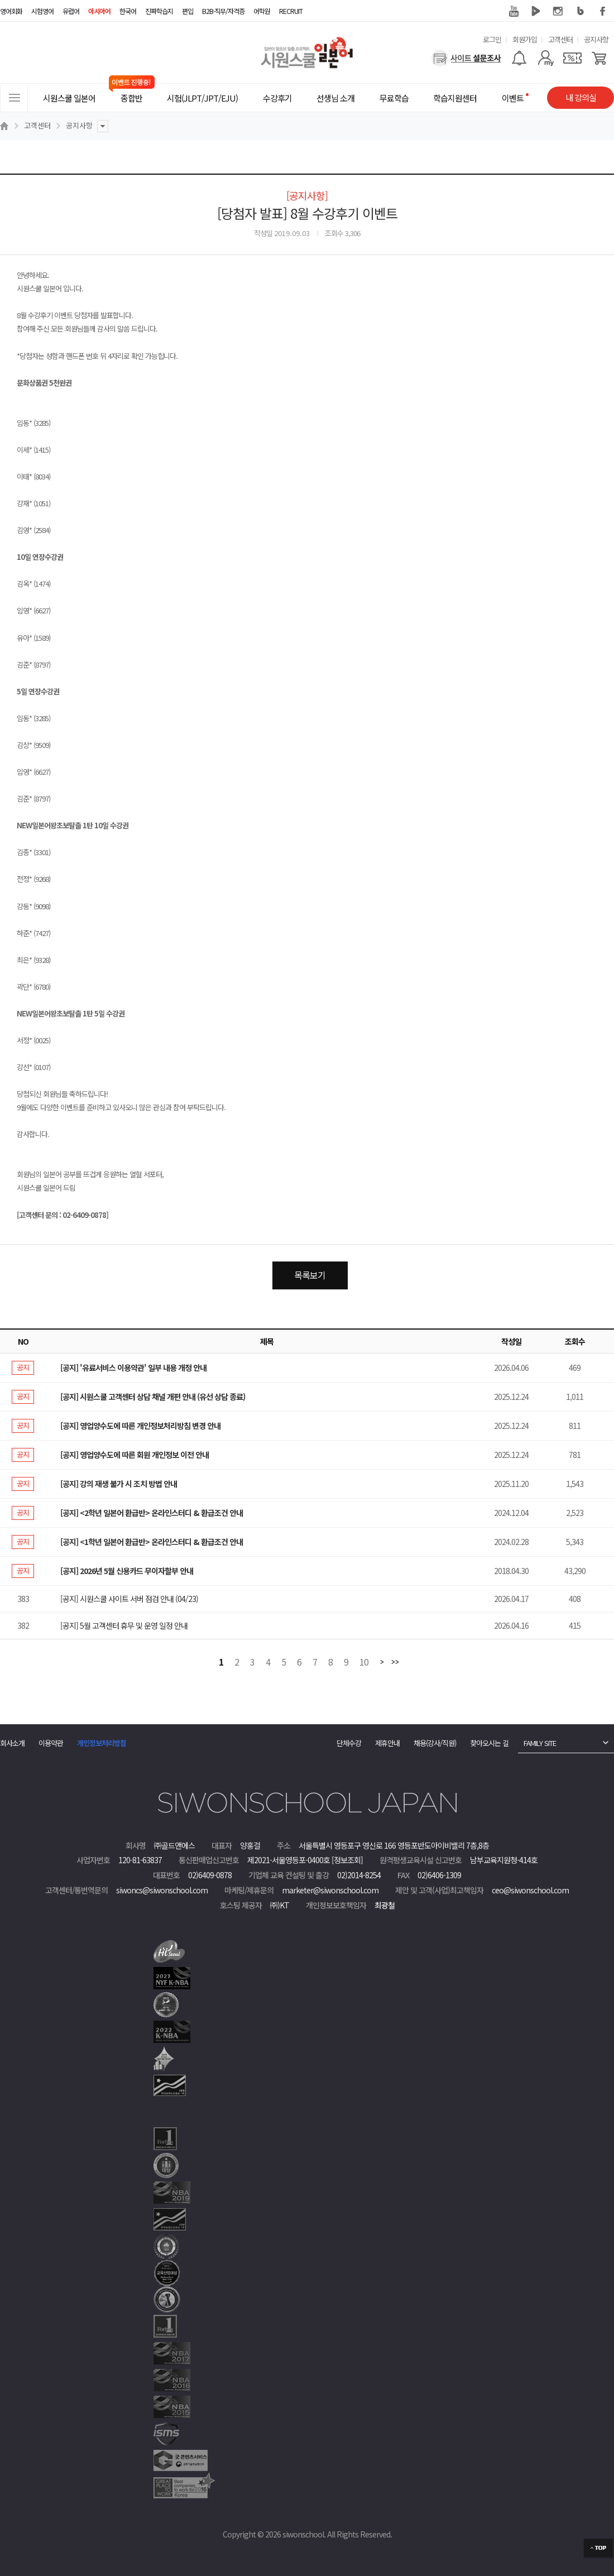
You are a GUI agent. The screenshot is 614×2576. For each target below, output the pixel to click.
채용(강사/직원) (435, 1743)
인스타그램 (558, 11)
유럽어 (71, 11)
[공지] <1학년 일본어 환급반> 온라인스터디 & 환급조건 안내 (151, 1541)
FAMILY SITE (540, 1743)
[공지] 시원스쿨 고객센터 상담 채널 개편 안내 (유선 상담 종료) (152, 1396)
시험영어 (42, 11)
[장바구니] (599, 58)
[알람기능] (519, 58)
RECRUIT (291, 11)
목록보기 (309, 1275)
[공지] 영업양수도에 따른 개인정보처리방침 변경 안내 (140, 1425)
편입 (187, 11)
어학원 (261, 11)
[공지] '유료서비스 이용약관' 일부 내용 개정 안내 (133, 1367)
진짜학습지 (159, 11)
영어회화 (11, 11)
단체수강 (349, 1743)
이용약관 (51, 1743)
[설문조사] (466, 58)
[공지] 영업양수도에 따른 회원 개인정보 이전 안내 (134, 1454)
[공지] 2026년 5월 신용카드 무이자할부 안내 (126, 1570)
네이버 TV (536, 11)
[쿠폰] (572, 58)
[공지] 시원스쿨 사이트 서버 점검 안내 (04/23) (129, 1598)
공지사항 (596, 39)
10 (363, 1662)
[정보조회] (347, 1859)
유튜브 (513, 11)
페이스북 (603, 11)
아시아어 (99, 11)
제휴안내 (387, 1743)
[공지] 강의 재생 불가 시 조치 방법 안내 (118, 1483)
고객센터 (560, 39)
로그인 (492, 39)
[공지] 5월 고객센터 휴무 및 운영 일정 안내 (124, 1625)
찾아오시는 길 (489, 1743)
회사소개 (12, 1743)
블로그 (580, 11)
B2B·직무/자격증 (223, 11)
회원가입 (524, 39)
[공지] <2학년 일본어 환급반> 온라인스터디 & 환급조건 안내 (151, 1512)
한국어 (127, 11)
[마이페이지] (545, 58)
